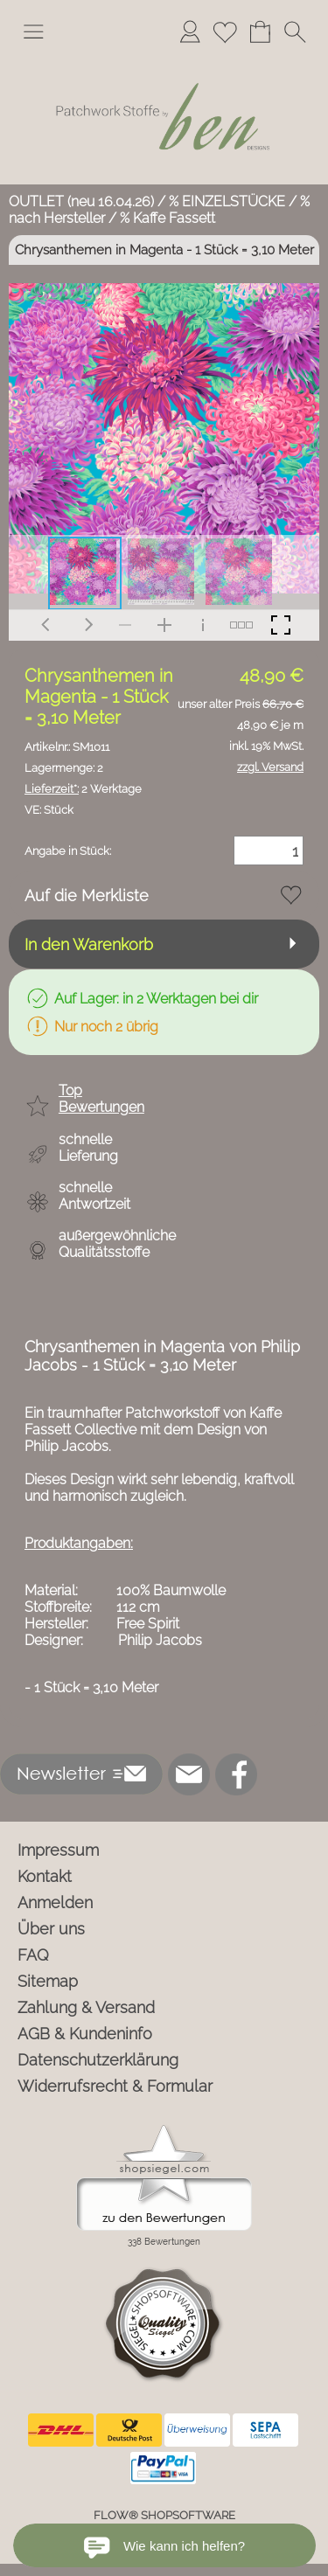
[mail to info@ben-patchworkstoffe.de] (189, 1774)
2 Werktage (83, 788)
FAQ (33, 1955)
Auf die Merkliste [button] (86, 895)
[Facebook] (236, 1774)
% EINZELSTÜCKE (227, 201)
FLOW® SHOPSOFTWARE (164, 2515)
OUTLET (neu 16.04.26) (81, 201)
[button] (33, 31)
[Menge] (269, 850)
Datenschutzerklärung (97, 2060)
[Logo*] (164, 60)
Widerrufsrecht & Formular (115, 2086)
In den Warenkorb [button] (88, 944)
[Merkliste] (225, 31)
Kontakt (44, 1876)
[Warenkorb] (260, 31)
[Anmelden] (190, 31)
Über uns (51, 1929)
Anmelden (55, 1902)
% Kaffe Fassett (167, 218)
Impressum (58, 1850)
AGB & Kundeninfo (84, 2033)
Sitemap (47, 1981)
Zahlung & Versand (86, 2007)
